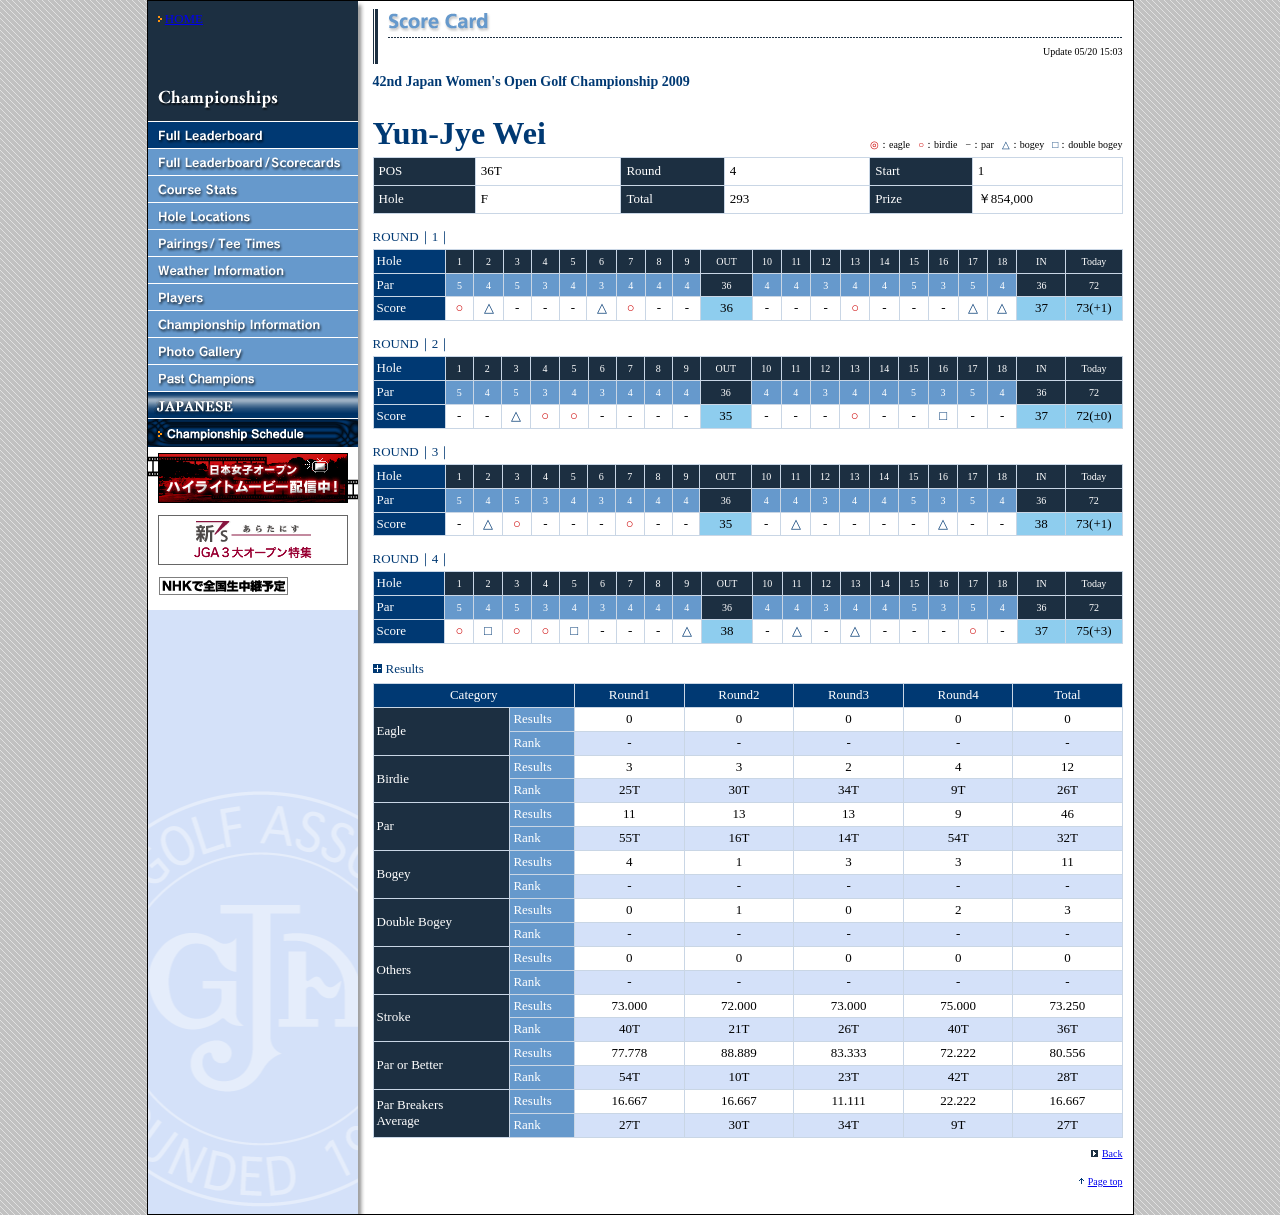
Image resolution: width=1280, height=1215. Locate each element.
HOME (184, 18)
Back (1112, 1153)
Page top (1105, 1181)
